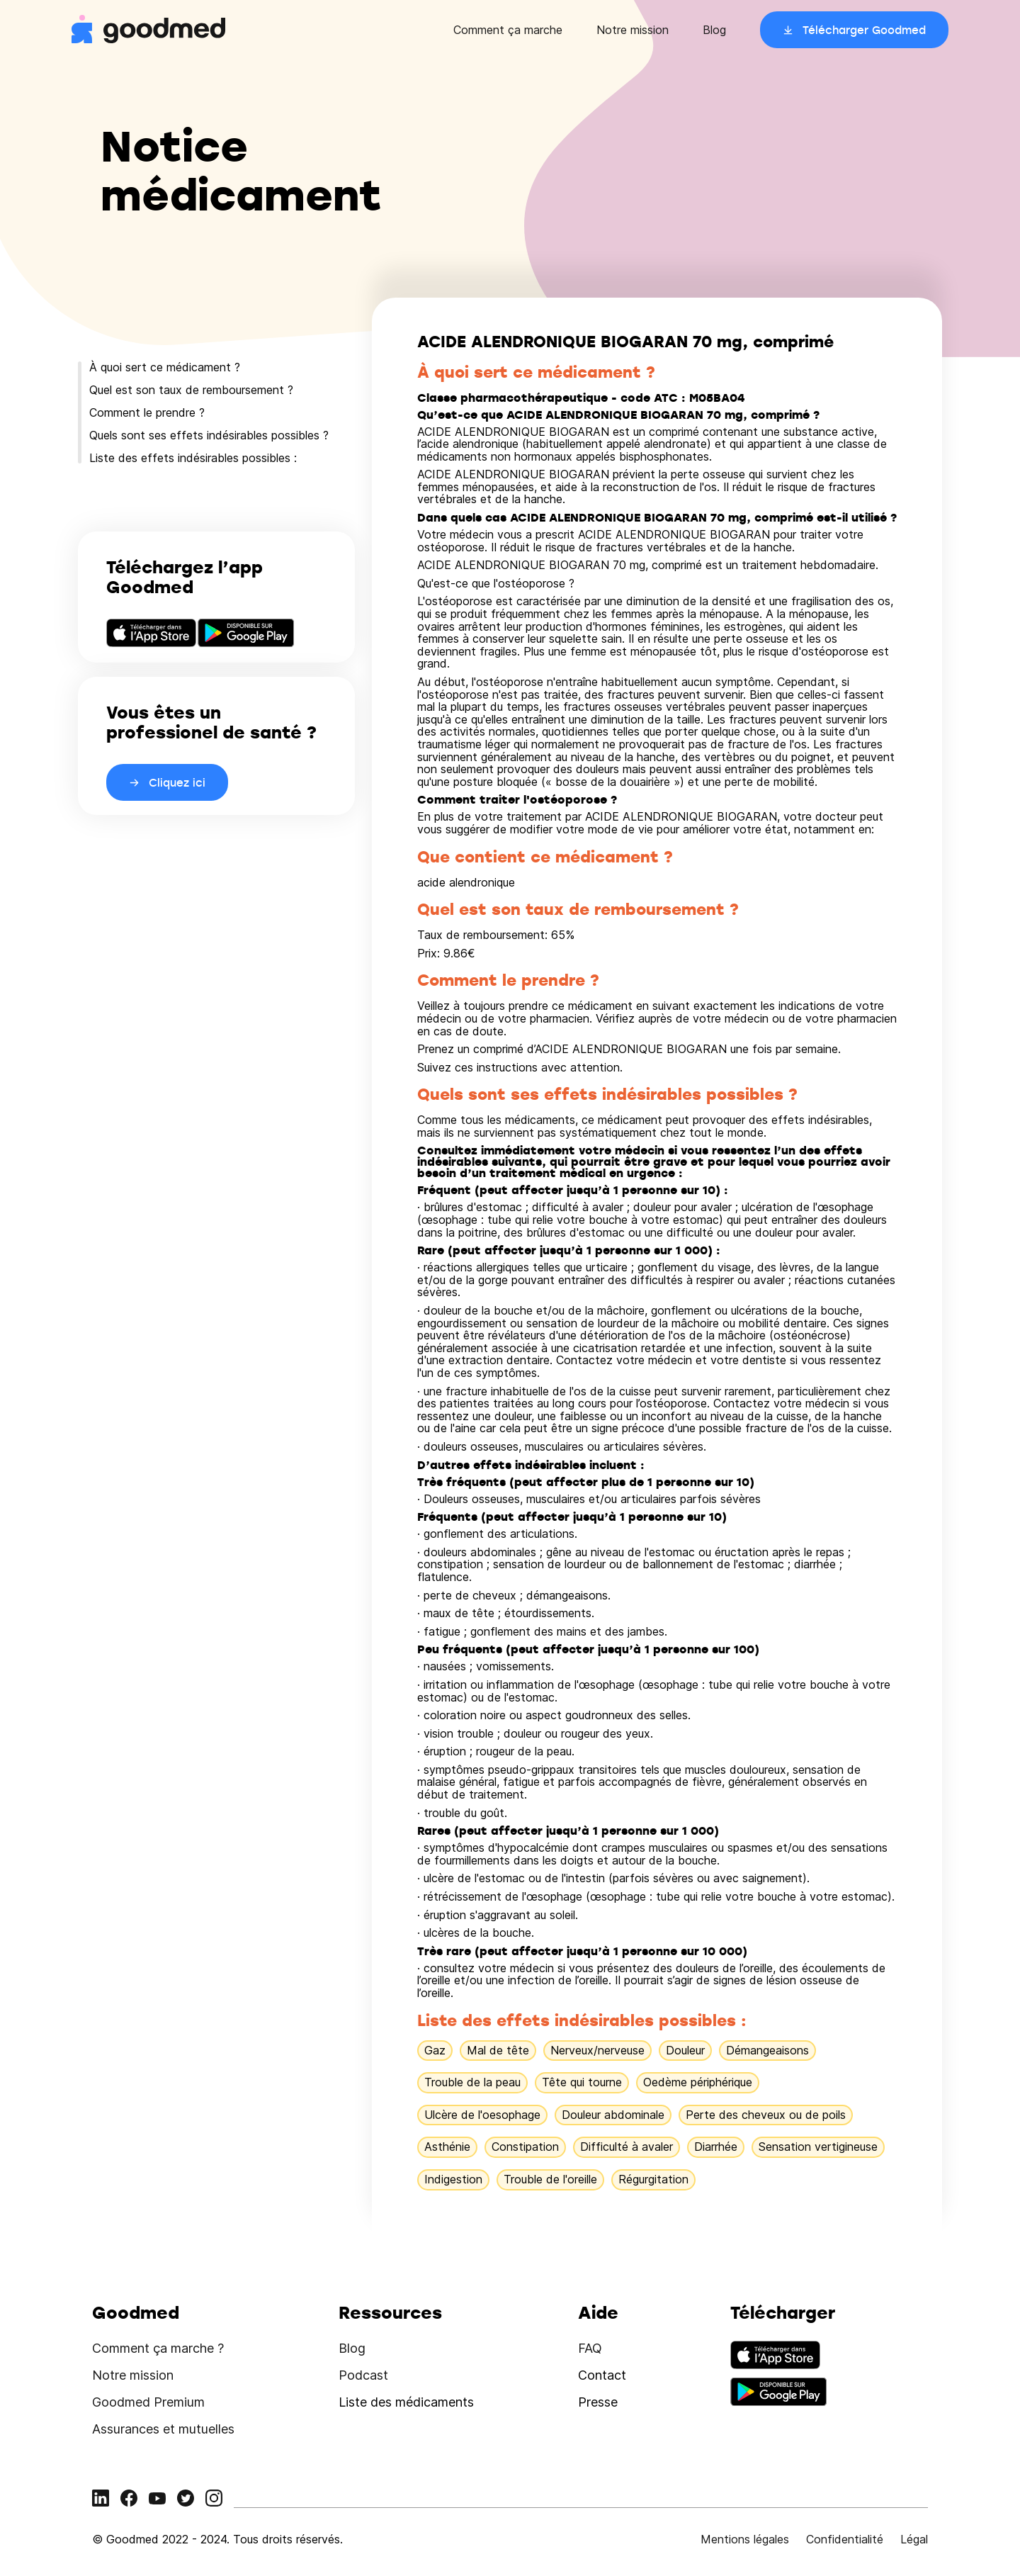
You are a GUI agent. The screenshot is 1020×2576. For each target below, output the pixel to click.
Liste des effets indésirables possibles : (193, 457)
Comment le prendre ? (147, 412)
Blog (714, 30)
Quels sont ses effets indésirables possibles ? (209, 435)
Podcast (363, 2375)
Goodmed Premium (148, 2402)
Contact (602, 2375)
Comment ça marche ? (158, 2348)
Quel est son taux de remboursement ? (191, 389)
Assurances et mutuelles (163, 2429)
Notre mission (632, 30)
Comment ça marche (507, 30)
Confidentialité (844, 2539)
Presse (598, 2402)
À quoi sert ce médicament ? (164, 367)
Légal (914, 2539)
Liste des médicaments (406, 2402)
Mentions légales (745, 2539)
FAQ (590, 2348)
